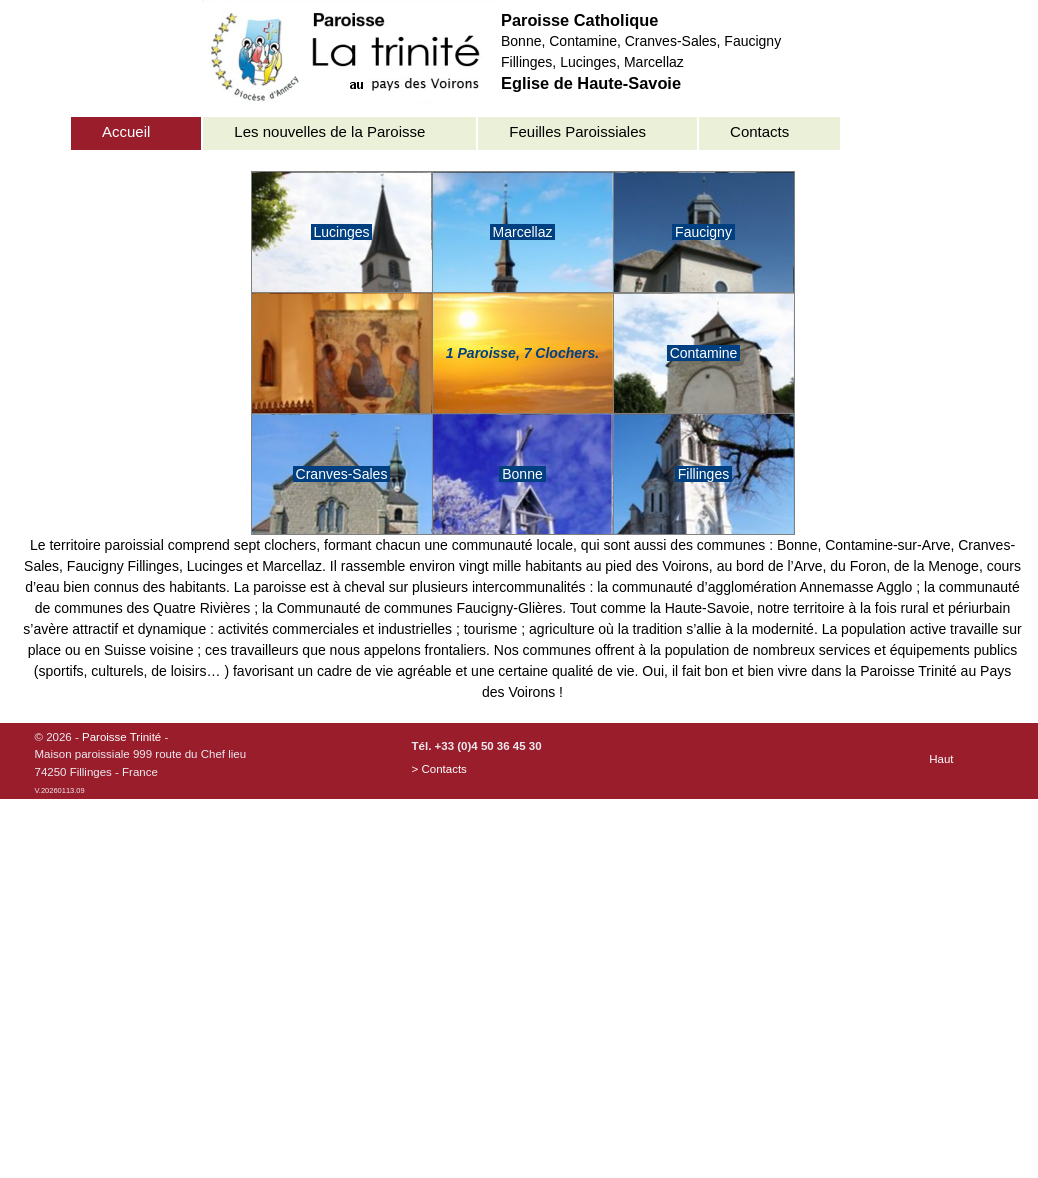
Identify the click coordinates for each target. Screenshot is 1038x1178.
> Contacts (439, 769)
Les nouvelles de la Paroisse (329, 131)
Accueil (126, 131)
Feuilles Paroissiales (577, 131)
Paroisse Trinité (121, 737)
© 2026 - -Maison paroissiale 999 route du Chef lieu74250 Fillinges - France (141, 763)
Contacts (759, 131)
